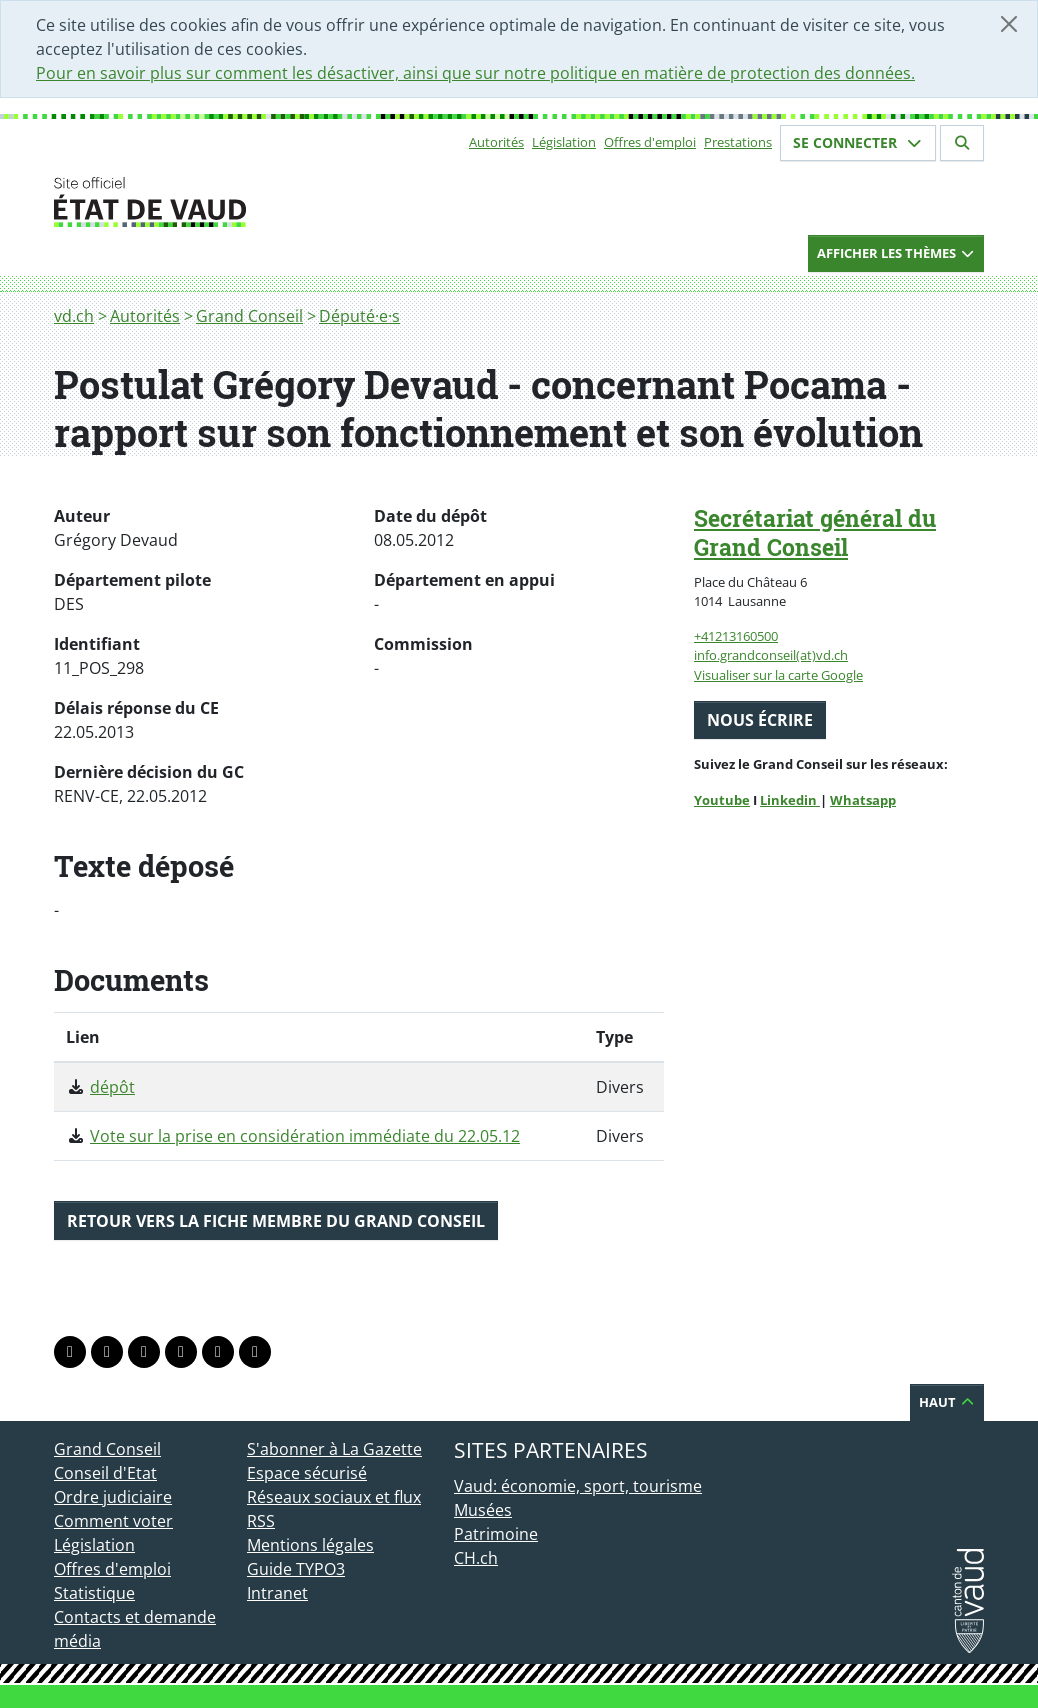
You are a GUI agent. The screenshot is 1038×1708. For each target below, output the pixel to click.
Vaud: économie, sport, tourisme (578, 1486)
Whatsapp (863, 800)
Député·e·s (359, 316)
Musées (483, 1510)
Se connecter (858, 142)
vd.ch (74, 316)
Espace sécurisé (307, 1473)
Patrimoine (496, 1534)
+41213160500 (736, 636)
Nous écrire (760, 720)
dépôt (112, 1087)
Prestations (738, 142)
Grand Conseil (249, 316)
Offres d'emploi (650, 142)
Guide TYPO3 (296, 1569)
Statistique (94, 1593)
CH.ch (476, 1558)
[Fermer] (1009, 24)
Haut (947, 1402)
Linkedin (790, 800)
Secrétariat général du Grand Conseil (815, 532)
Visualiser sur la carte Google (778, 675)
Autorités (496, 142)
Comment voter (113, 1521)
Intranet (277, 1593)
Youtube (722, 800)
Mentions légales (310, 1545)
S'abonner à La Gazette (334, 1449)
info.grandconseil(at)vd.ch (771, 655)
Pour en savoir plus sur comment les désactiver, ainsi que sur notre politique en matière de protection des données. (475, 73)
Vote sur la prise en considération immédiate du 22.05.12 (305, 1136)
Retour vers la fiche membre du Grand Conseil (276, 1221)
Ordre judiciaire (113, 1497)
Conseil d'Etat (105, 1473)
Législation (564, 142)
